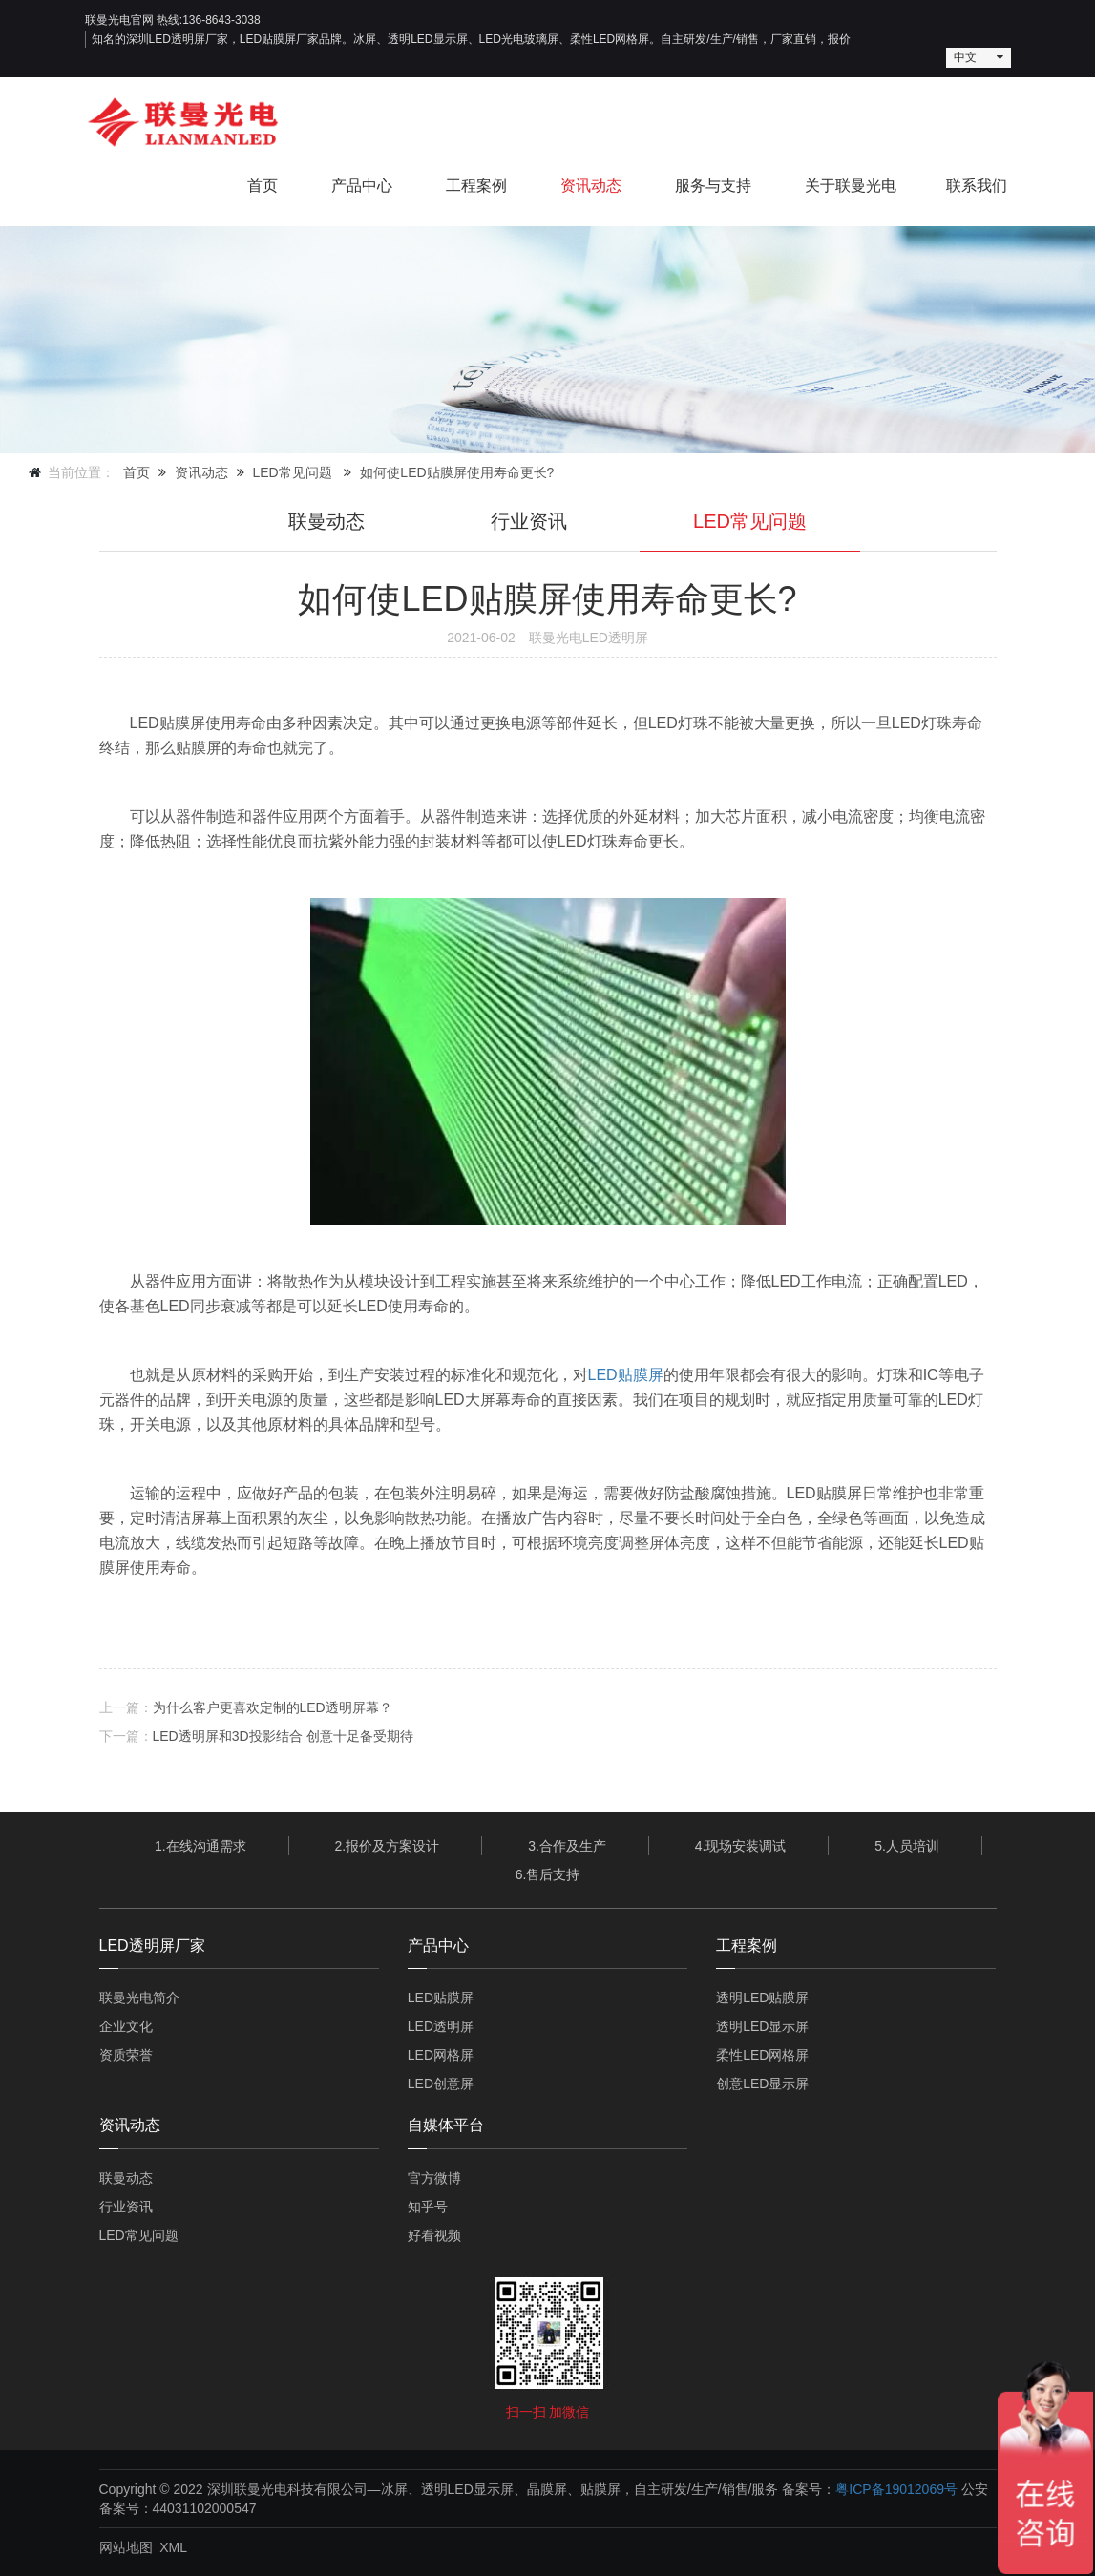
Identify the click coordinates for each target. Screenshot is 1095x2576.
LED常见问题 (291, 472)
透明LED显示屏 (762, 2026)
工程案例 (476, 186)
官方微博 (434, 2178)
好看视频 (434, 2235)
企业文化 (126, 2026)
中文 (965, 57)
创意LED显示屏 (762, 2083)
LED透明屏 (441, 2026)
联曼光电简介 (139, 1997)
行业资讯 (529, 521)
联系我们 (976, 186)
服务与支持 (713, 186)
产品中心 (361, 186)
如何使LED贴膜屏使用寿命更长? (457, 472)
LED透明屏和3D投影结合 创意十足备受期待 (283, 1736)
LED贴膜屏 (625, 1375)
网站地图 (126, 2547)
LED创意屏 (441, 2083)
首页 (262, 186)
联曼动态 (326, 521)
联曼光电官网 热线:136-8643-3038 (173, 20)
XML (173, 2547)
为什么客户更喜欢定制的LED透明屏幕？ (272, 1707)
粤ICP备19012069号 (896, 2489)
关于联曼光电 (850, 186)
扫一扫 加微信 (548, 2411)
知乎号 (428, 2206)
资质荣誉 (126, 2055)
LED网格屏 (441, 2055)
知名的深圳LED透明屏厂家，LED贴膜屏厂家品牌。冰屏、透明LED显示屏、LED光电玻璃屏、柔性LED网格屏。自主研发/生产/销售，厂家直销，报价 (471, 39)
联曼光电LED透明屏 (588, 637)
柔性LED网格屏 (762, 2055)
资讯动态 (590, 186)
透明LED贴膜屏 (762, 1997)
